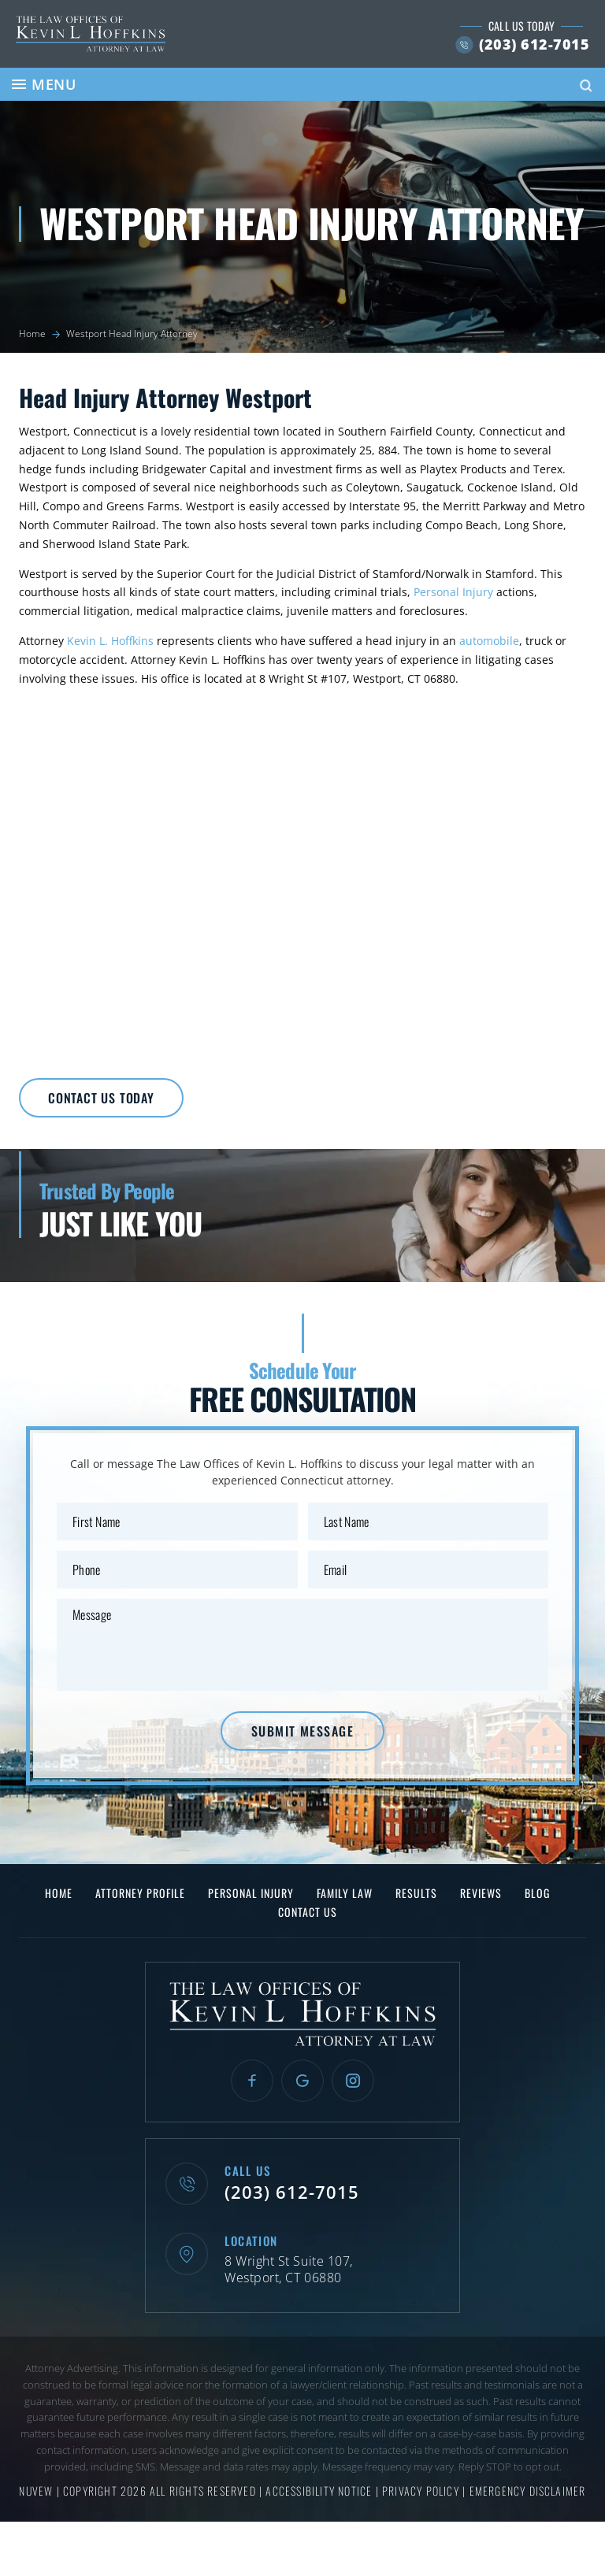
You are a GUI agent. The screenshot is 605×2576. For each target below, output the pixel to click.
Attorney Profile (140, 1893)
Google (302, 2080)
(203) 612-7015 (534, 44)
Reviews (481, 1893)
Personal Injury (453, 591)
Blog (537, 1893)
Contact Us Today (101, 1097)
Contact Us (307, 1912)
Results (416, 1893)
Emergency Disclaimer (528, 2490)
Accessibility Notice (320, 2490)
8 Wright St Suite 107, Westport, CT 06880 (289, 2269)
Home (58, 1893)
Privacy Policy (422, 2490)
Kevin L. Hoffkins (110, 640)
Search (586, 86)
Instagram (353, 2080)
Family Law (345, 1893)
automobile (489, 640)
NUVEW (36, 2490)
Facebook (252, 2080)
